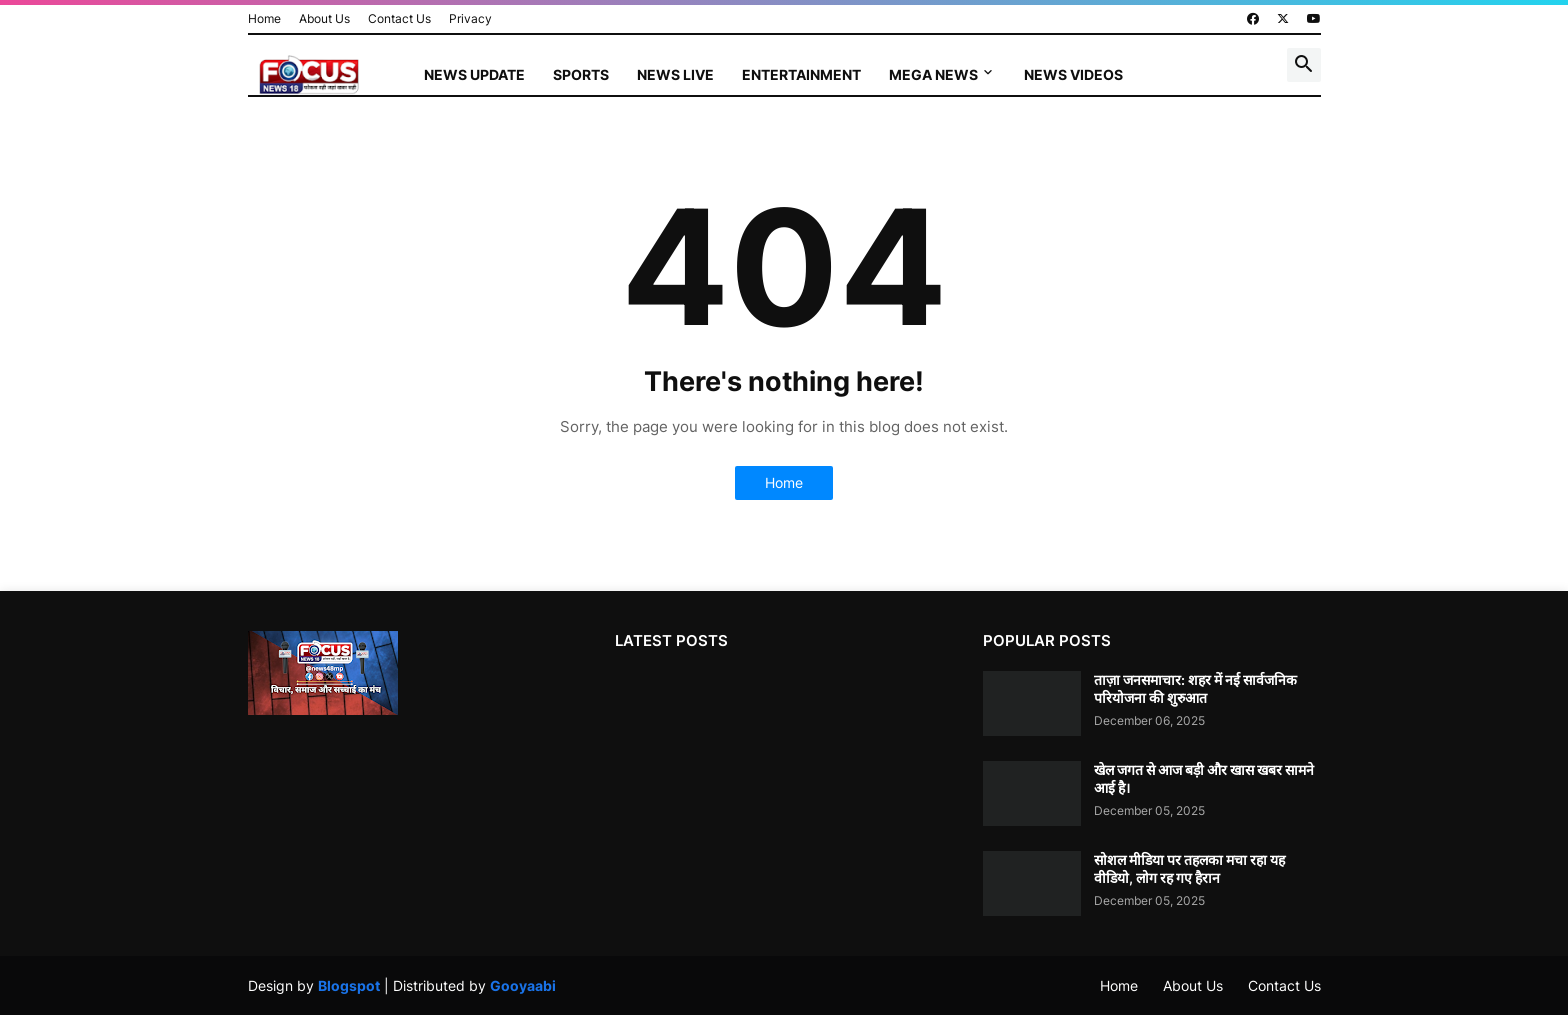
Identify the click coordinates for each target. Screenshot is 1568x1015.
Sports (581, 74)
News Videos (1073, 74)
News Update (474, 74)
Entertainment (801, 74)
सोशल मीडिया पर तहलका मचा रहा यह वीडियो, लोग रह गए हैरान (1189, 868)
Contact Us (399, 18)
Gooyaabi (523, 985)
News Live (675, 74)
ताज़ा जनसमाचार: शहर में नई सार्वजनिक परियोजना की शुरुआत (1195, 688)
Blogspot (349, 985)
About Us (324, 18)
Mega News (933, 74)
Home (264, 18)
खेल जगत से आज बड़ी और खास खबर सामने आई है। (1204, 778)
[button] (1304, 65)
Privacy (470, 18)
